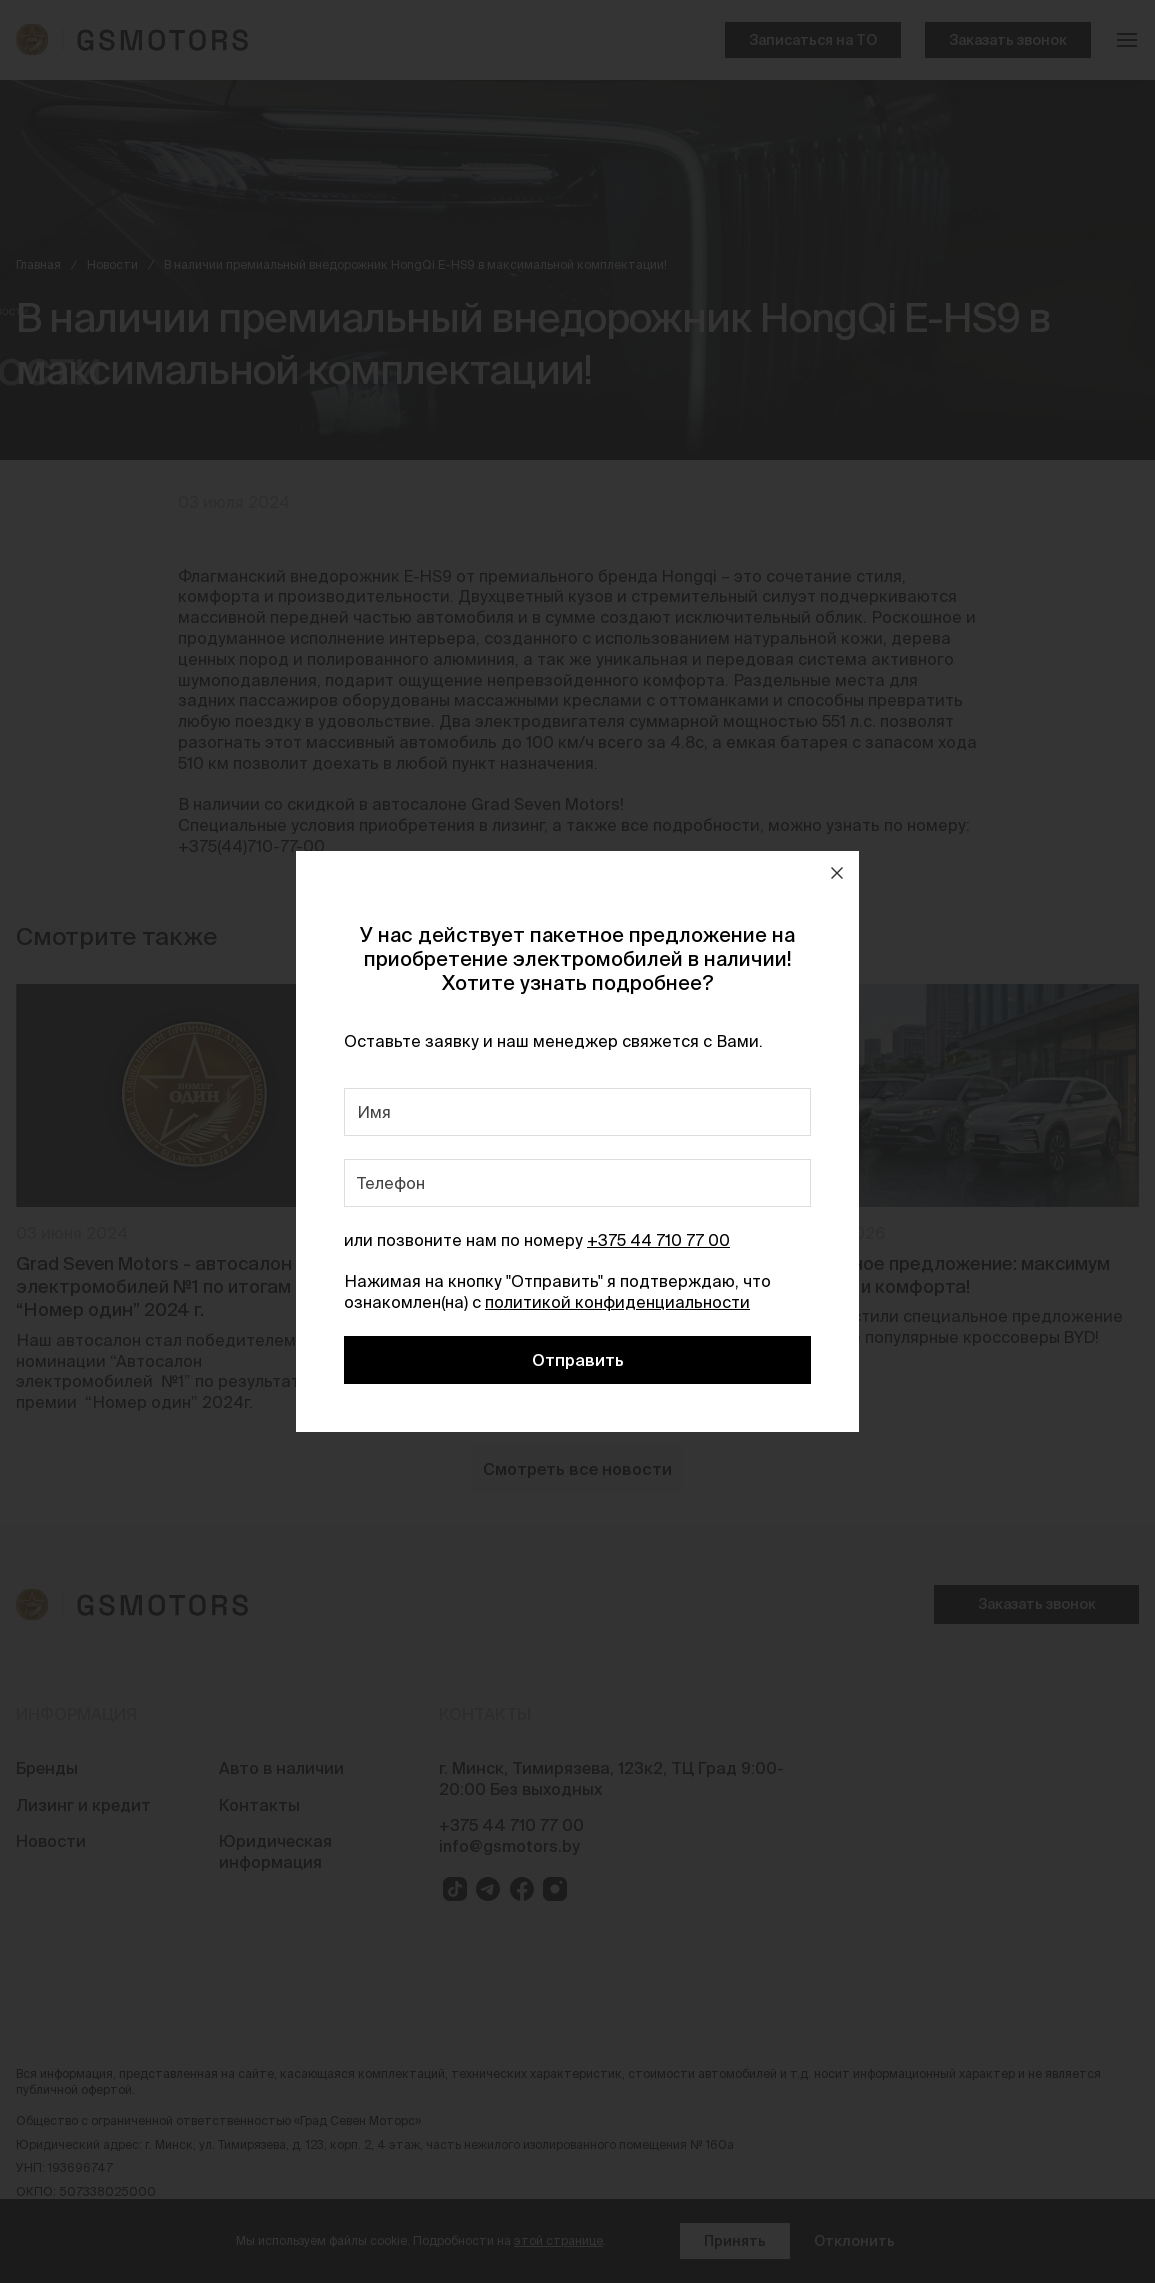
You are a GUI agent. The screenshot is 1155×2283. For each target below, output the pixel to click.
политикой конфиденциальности (617, 1302)
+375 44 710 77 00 (658, 1240)
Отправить (578, 1360)
